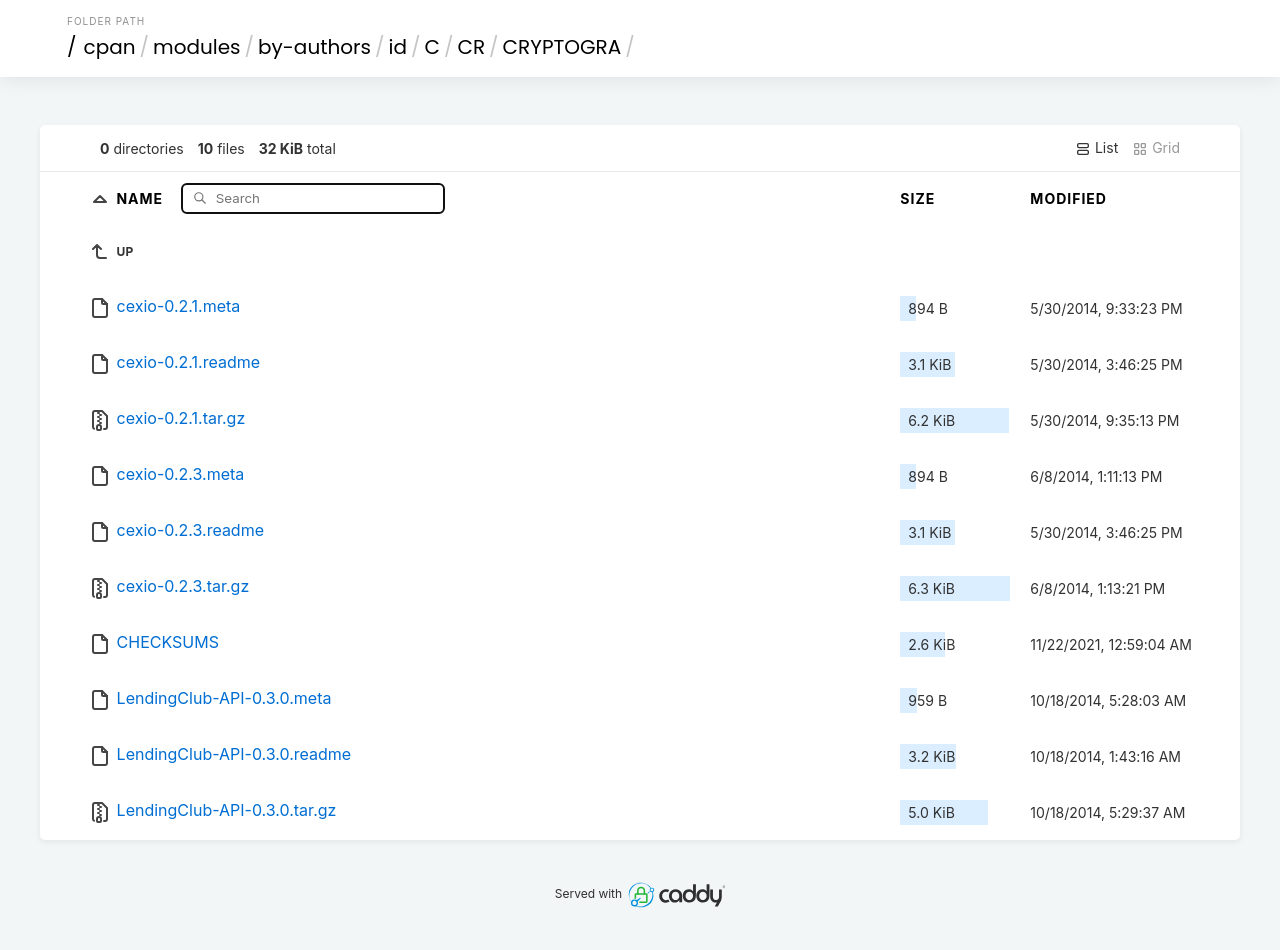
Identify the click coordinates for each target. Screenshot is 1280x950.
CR (471, 47)
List (1096, 148)
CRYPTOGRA (562, 47)
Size (917, 198)
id (398, 47)
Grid (1156, 148)
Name (141, 197)
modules (196, 47)
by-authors (314, 47)
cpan (110, 47)
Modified (1068, 198)
